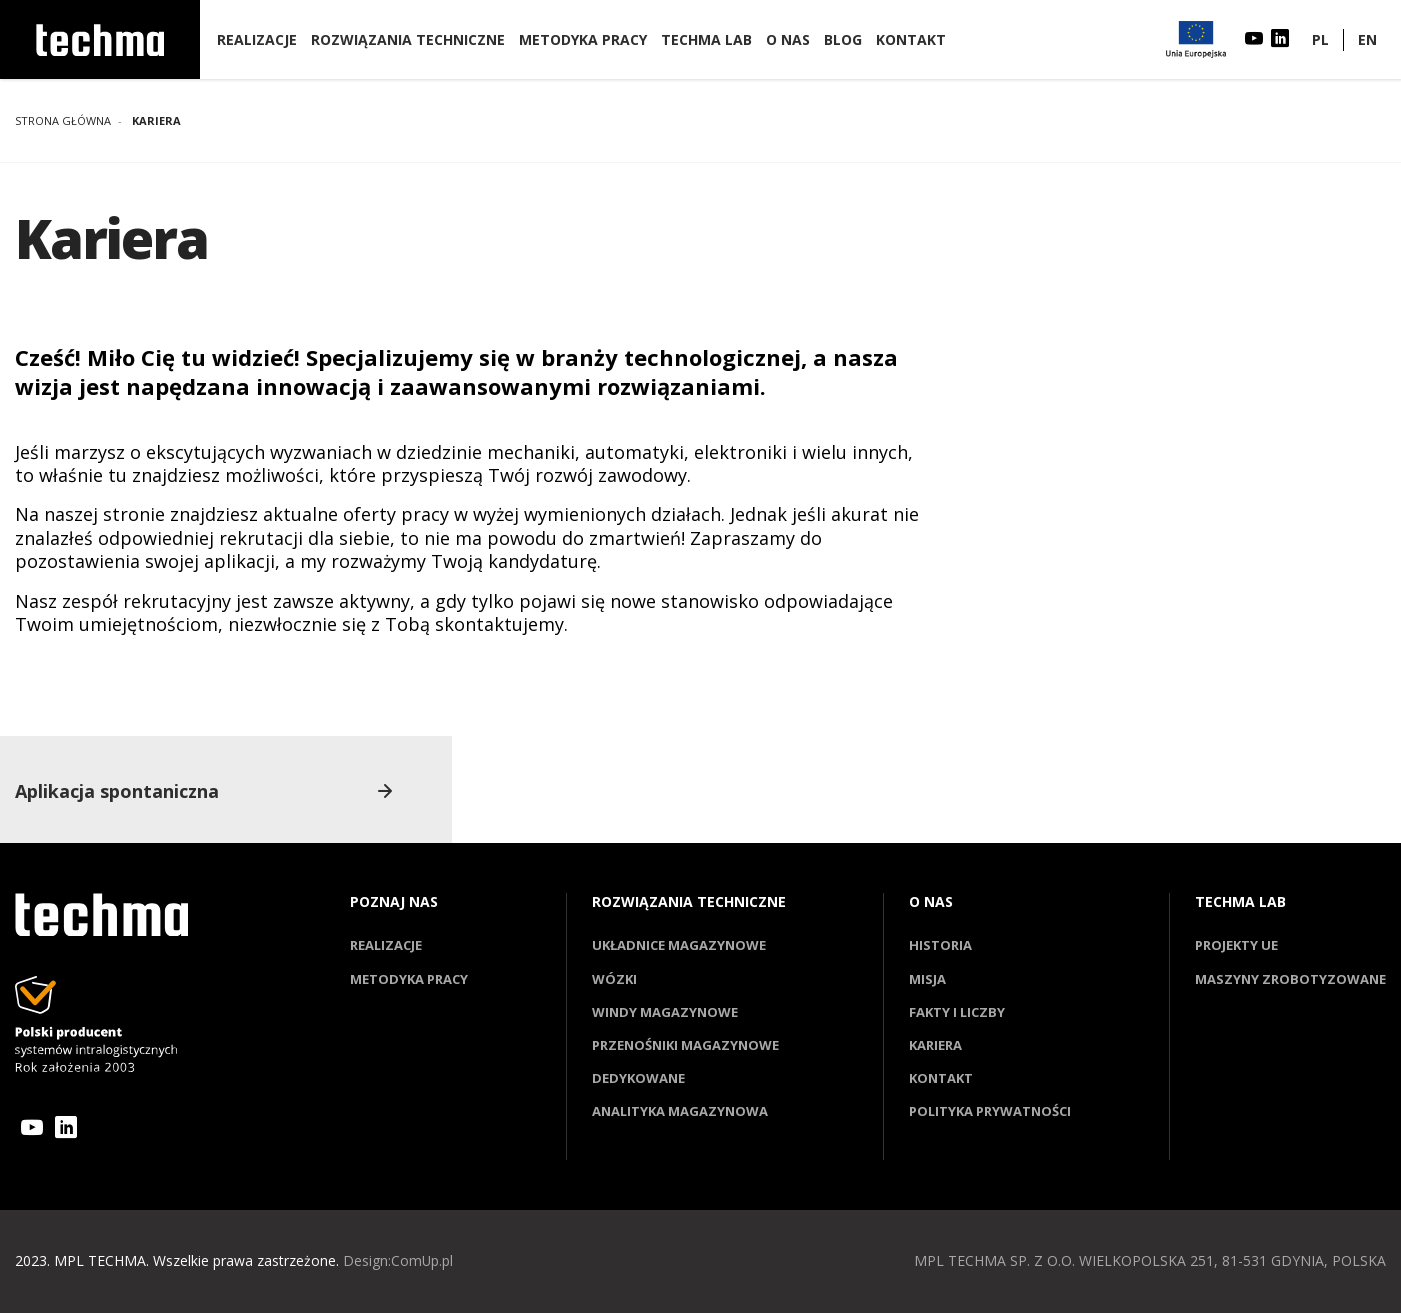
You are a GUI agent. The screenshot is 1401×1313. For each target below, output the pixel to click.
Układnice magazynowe (679, 945)
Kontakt (911, 39)
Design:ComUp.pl (398, 1260)
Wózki (614, 979)
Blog (843, 39)
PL (1320, 39)
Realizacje (257, 39)
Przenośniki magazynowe (685, 1045)
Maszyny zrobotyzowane (1290, 979)
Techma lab (706, 39)
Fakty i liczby (957, 1012)
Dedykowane (638, 1078)
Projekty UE (1236, 945)
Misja (927, 979)
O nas (788, 39)
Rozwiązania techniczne (408, 39)
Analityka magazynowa (680, 1111)
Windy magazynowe (665, 1012)
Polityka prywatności (990, 1111)
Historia (940, 945)
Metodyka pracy (583, 39)
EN (1367, 39)
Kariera (935, 1045)
